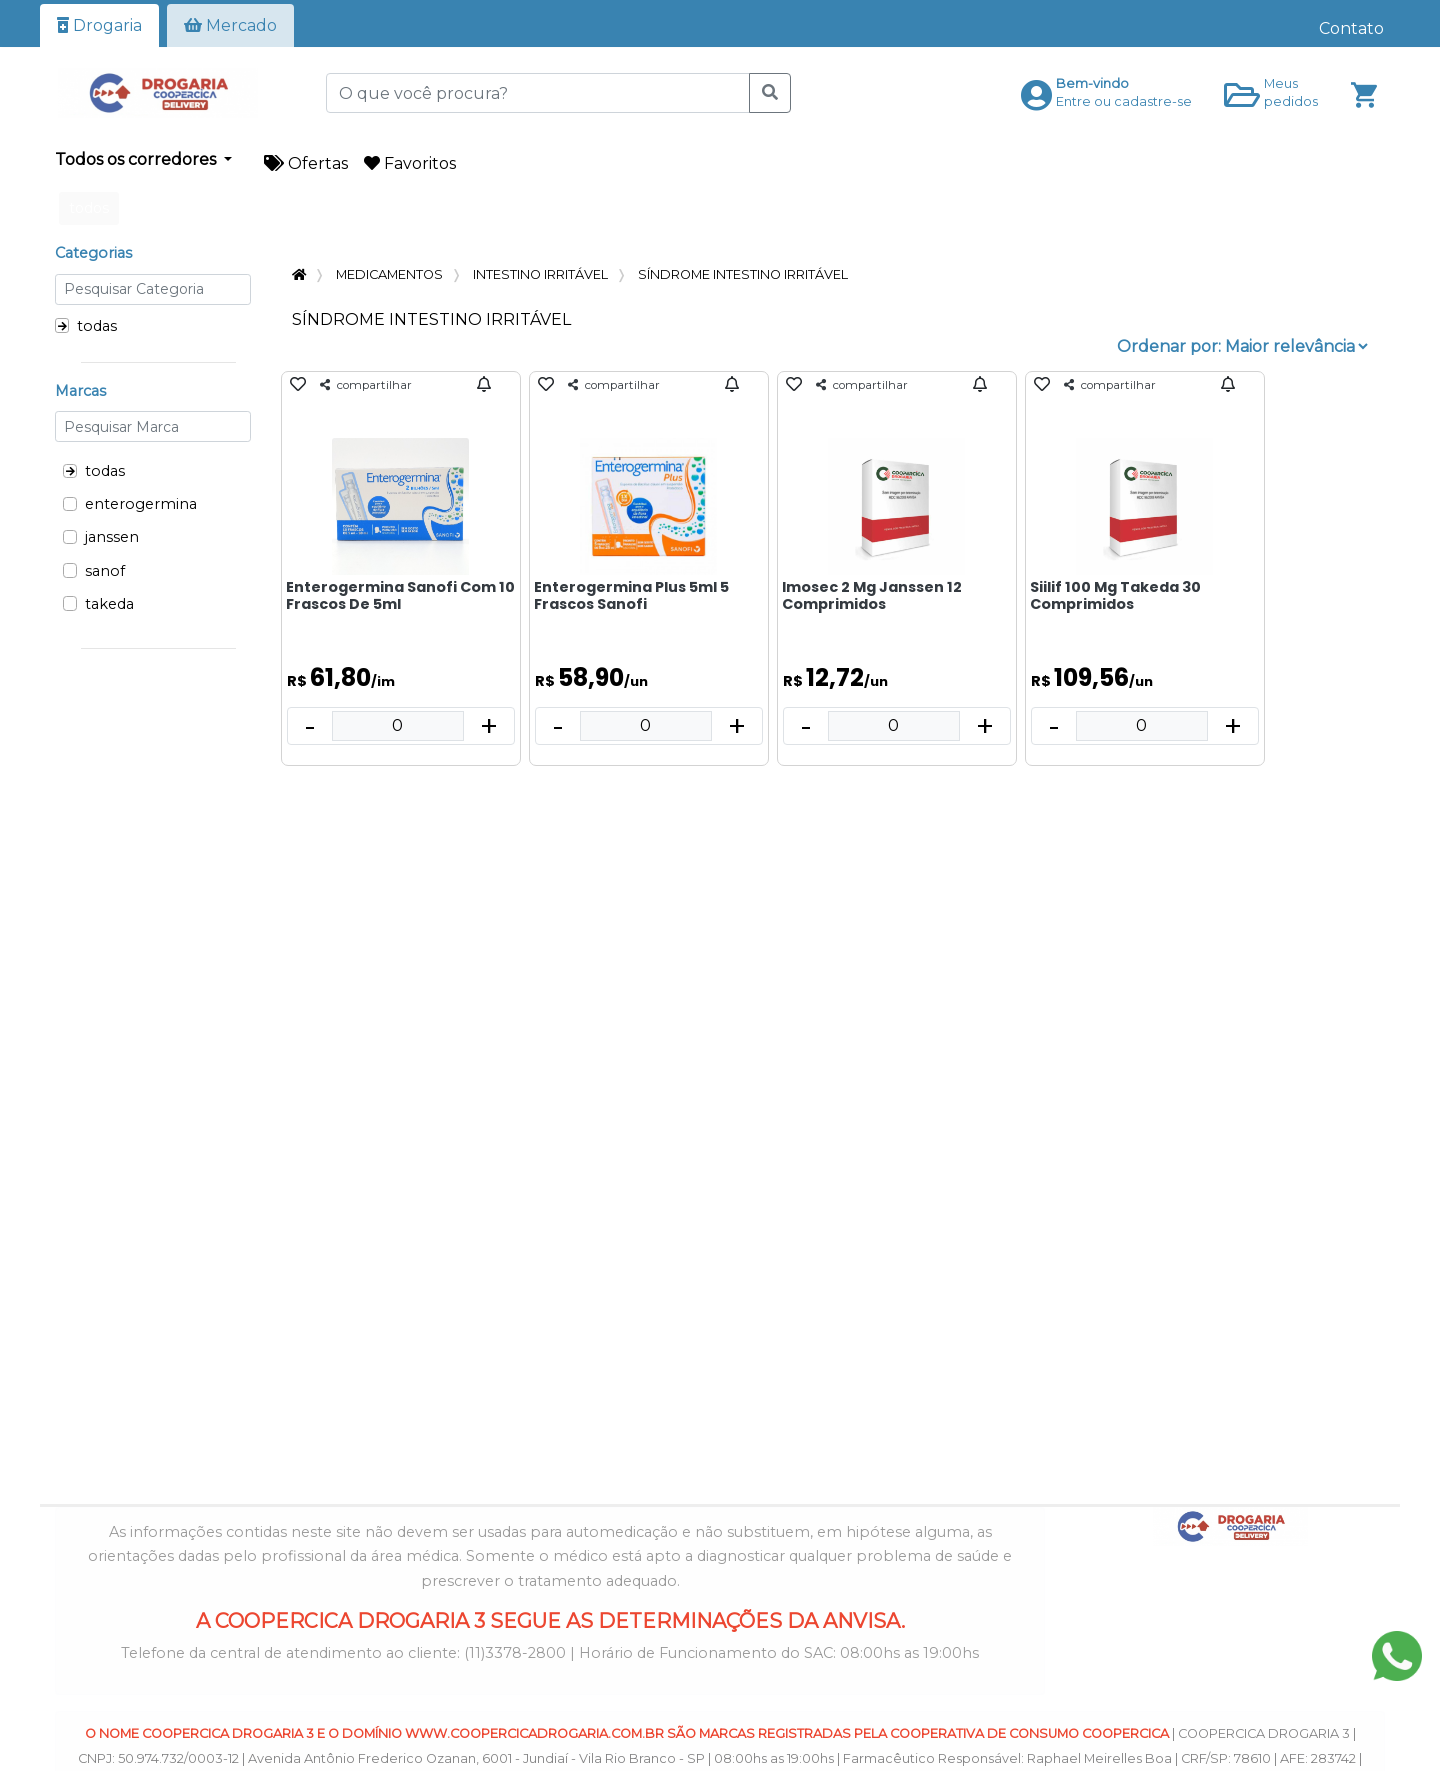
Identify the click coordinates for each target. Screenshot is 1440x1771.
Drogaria (99, 25)
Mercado (230, 25)
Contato (1351, 28)
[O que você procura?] (538, 93)
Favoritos (410, 163)
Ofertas (306, 163)
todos (89, 208)
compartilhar (366, 385)
